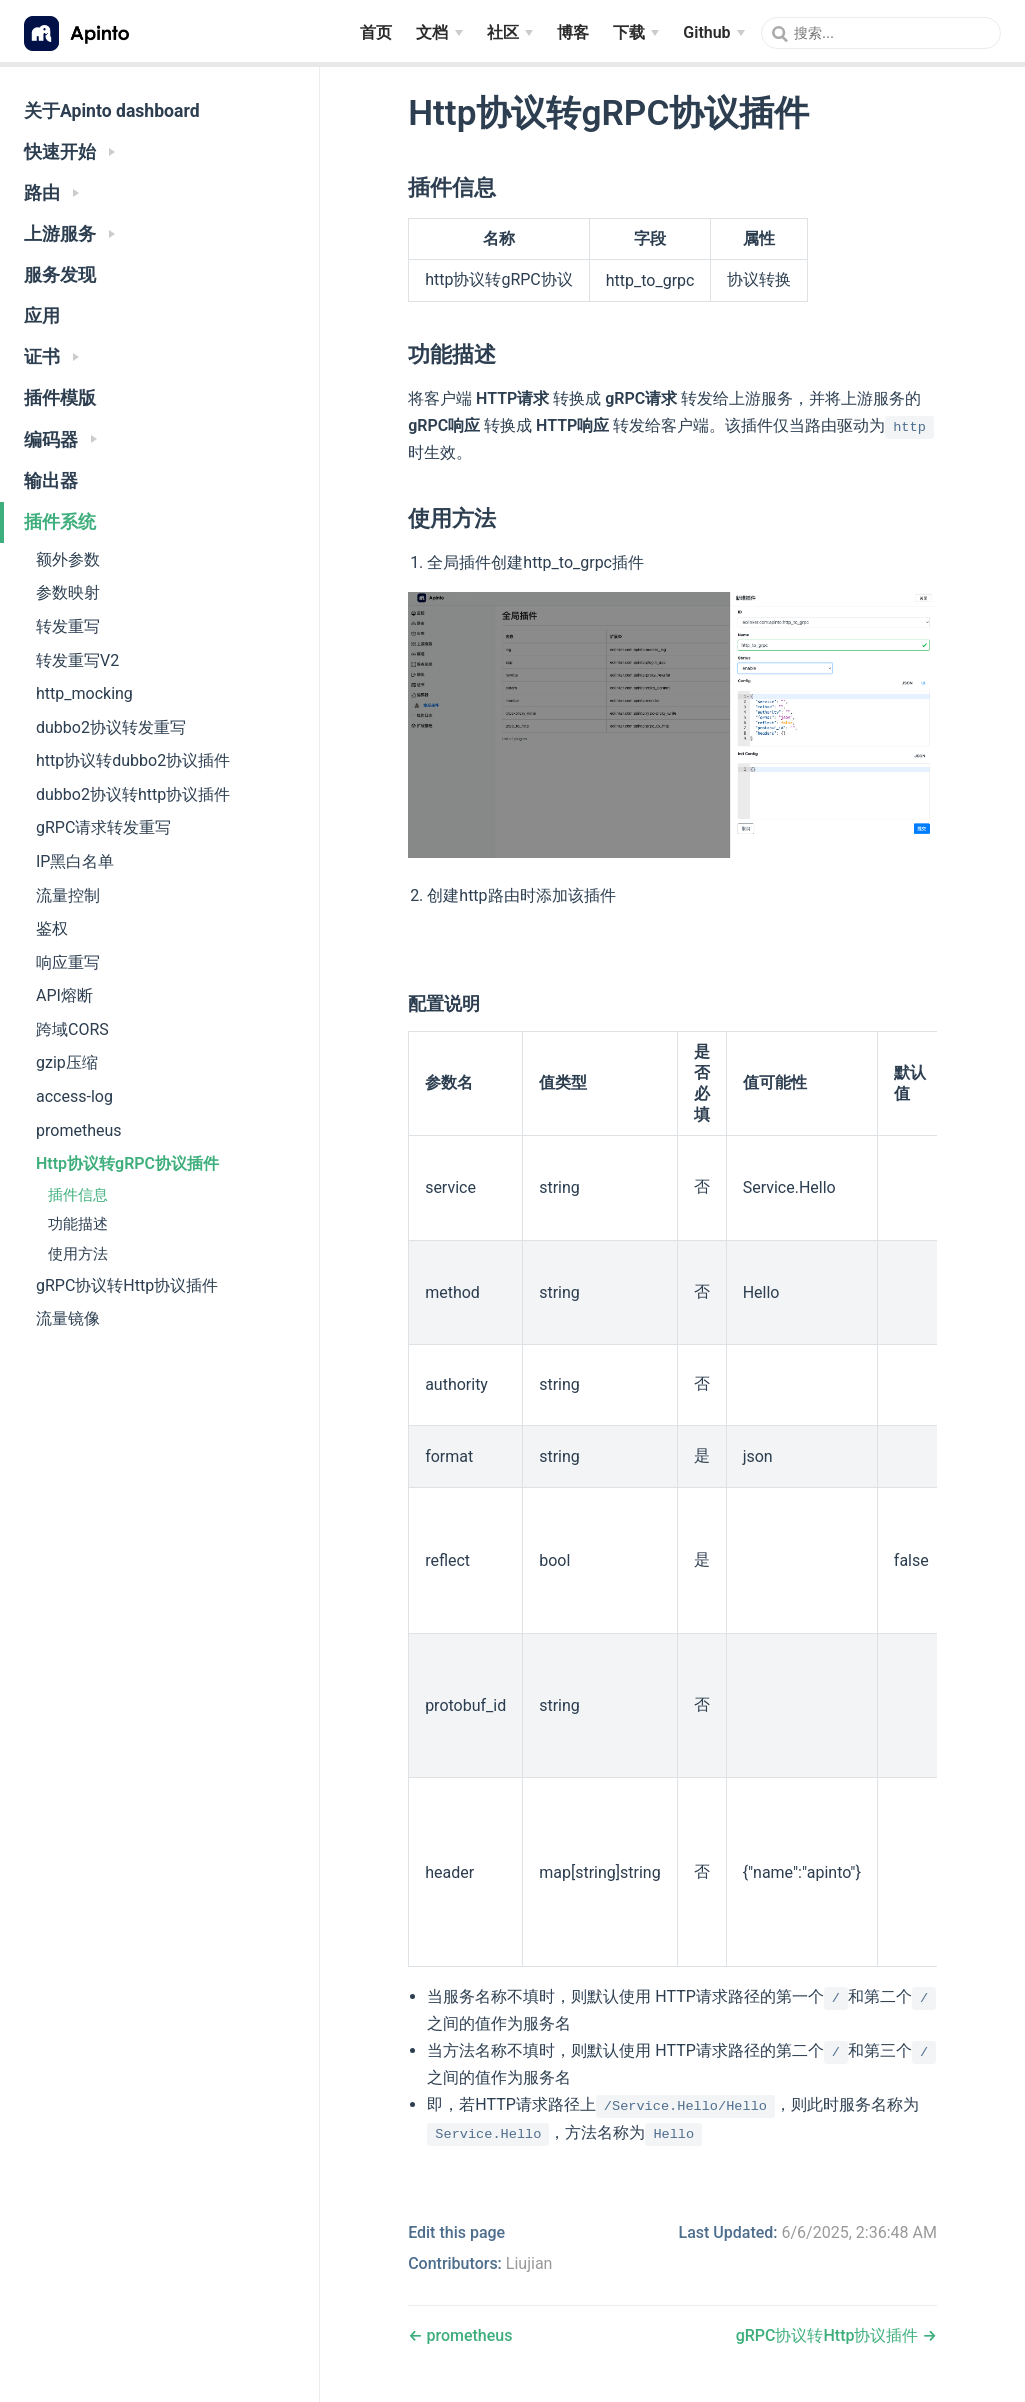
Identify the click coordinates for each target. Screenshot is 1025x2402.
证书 (51, 357)
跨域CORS (72, 1029)
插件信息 (78, 1195)
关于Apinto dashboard (112, 111)
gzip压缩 (67, 1062)
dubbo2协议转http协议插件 (133, 794)
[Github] (714, 33)
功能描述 (78, 1224)
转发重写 (68, 626)
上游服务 (69, 234)
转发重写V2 (77, 660)
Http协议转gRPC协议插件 (127, 1163)
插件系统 (60, 522)
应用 (42, 316)
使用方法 (78, 1254)
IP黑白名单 (75, 861)
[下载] (636, 33)
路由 (51, 193)
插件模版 (60, 398)
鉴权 (52, 928)
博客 (573, 32)
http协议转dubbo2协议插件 (133, 760)
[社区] (510, 33)
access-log (74, 1096)
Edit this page (456, 2232)
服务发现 (60, 275)
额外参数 (68, 559)
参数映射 (68, 592)
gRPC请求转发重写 (103, 827)
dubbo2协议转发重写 (111, 727)
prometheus (79, 1130)
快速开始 (69, 152)
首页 (376, 32)
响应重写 (68, 962)
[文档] (439, 33)
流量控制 (68, 895)
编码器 (60, 440)
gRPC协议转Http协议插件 (127, 1285)
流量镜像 (68, 1318)
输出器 (51, 481)
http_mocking (84, 693)
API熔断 (64, 995)
